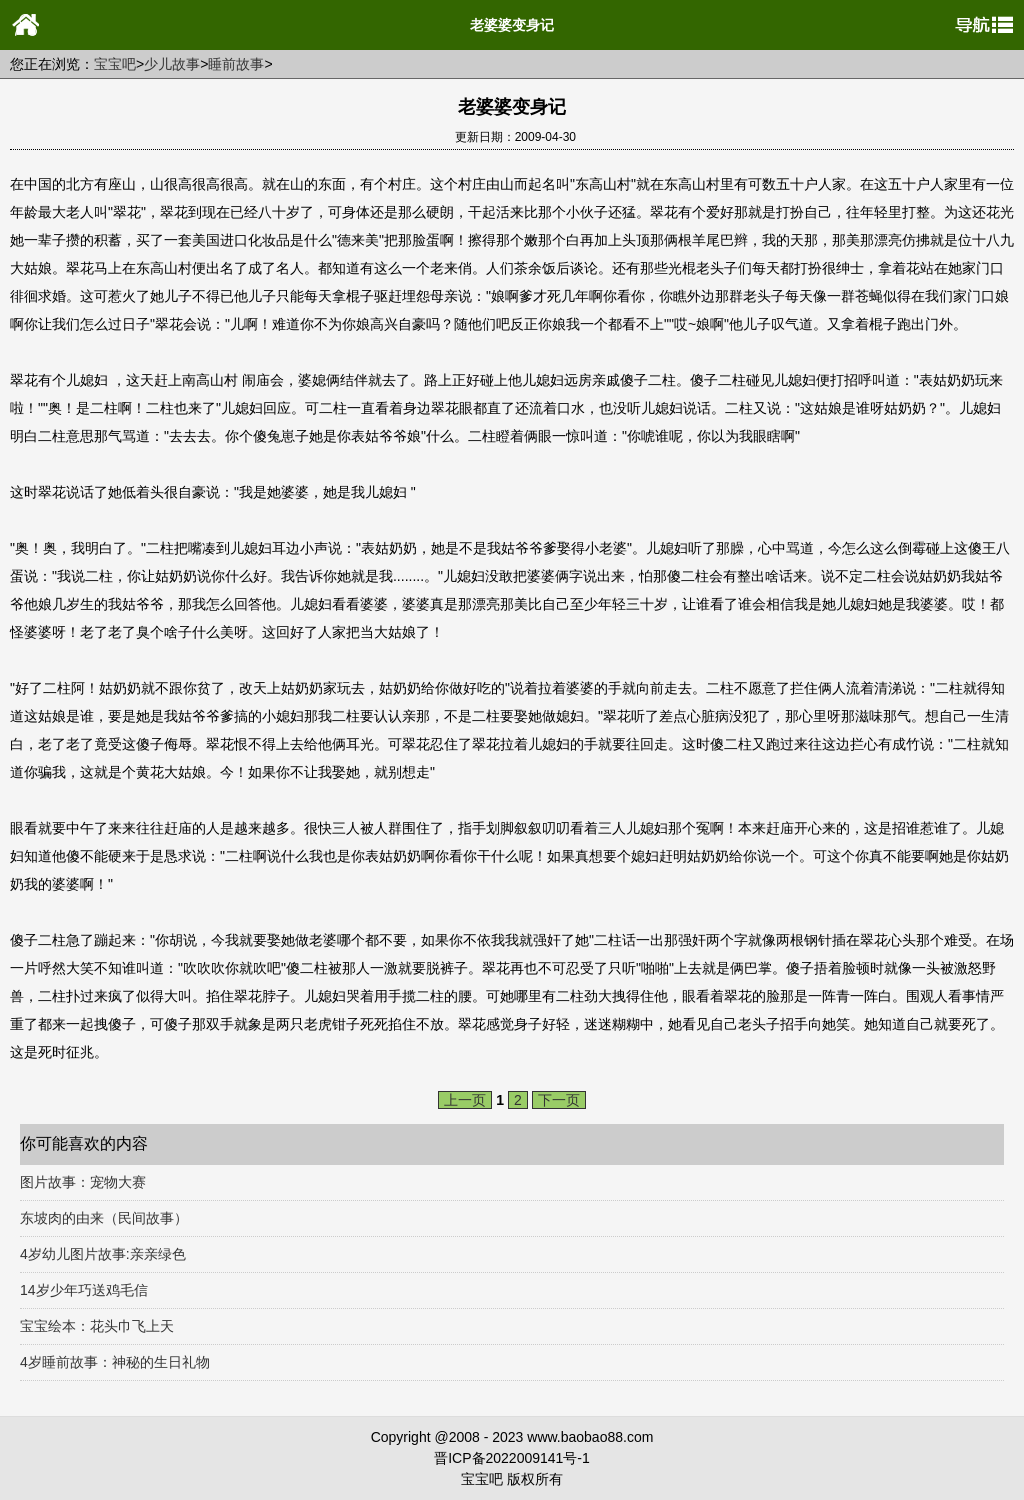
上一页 (465, 1100)
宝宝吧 (115, 64)
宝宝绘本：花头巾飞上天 (97, 1326)
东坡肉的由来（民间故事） (104, 1218)
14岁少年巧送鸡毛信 (84, 1290)
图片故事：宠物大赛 (83, 1182)
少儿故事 (172, 64)
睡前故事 (236, 64)
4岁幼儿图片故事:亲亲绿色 (103, 1254)
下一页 (559, 1100)
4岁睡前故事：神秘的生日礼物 (115, 1362)
